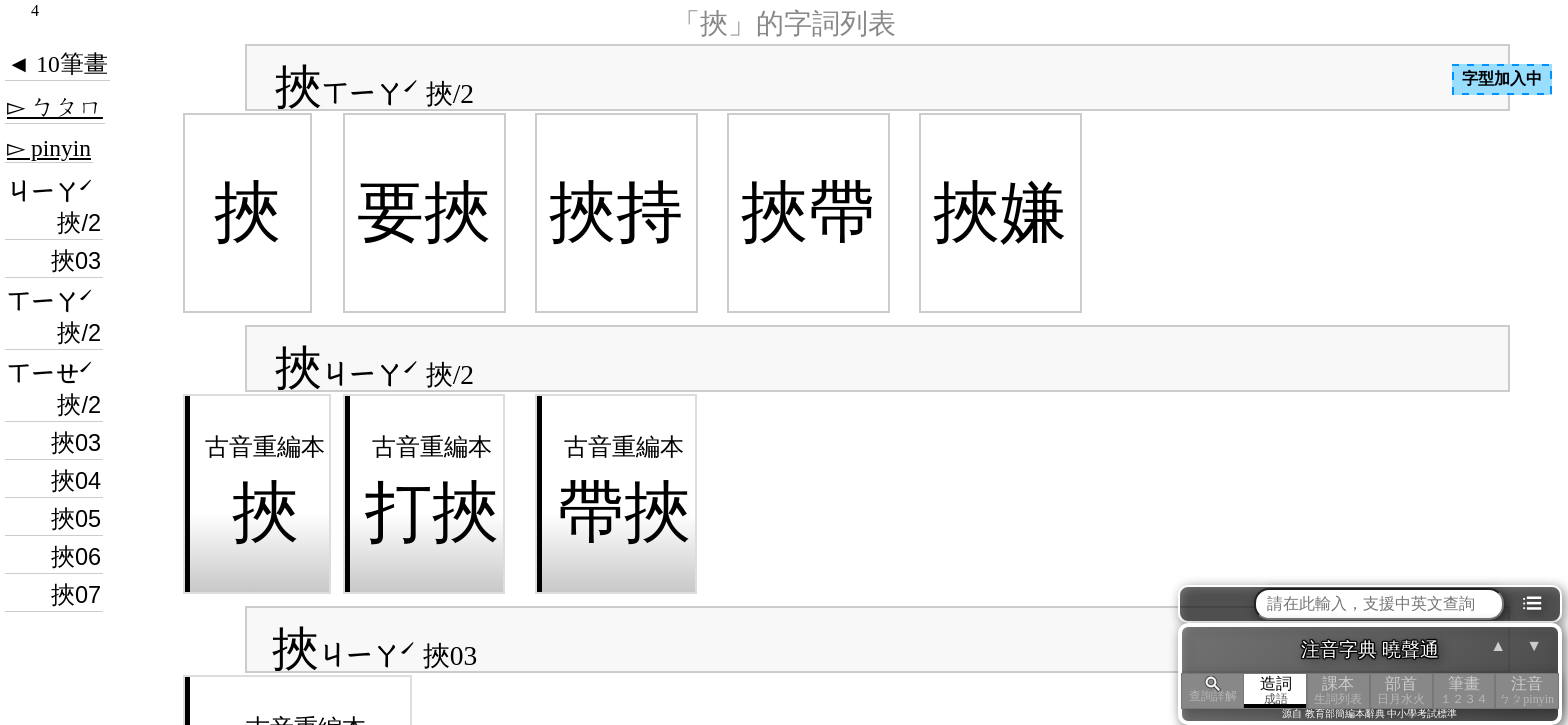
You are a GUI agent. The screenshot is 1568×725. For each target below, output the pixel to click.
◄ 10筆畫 (57, 64)
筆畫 (1464, 690)
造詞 (1275, 690)
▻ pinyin (49, 148)
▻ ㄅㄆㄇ (55, 107)
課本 (1338, 690)
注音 (1526, 690)
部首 (1401, 690)
